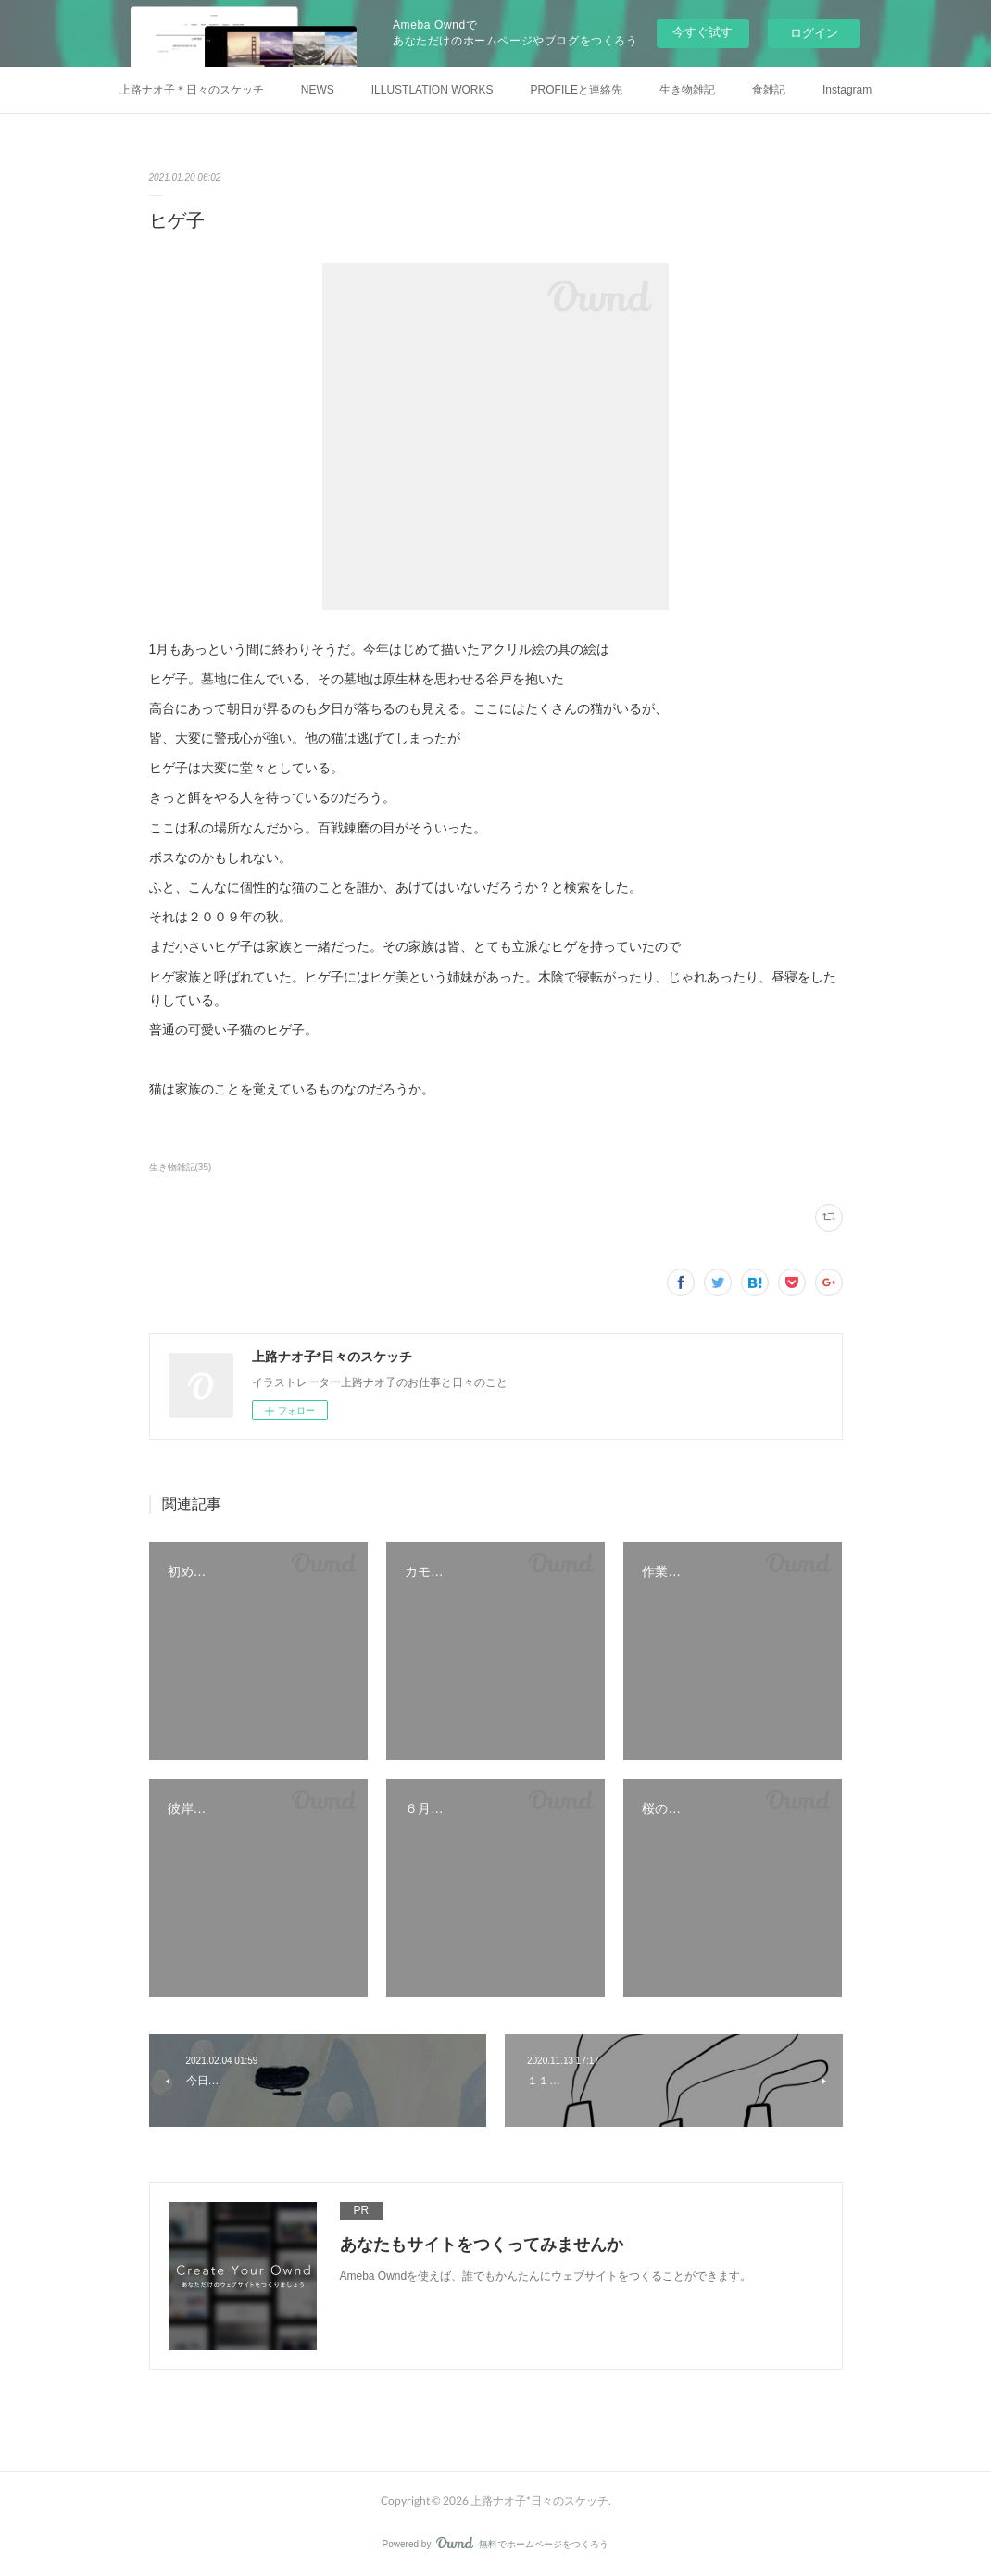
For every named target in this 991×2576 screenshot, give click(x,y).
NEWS (317, 89)
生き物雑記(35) (180, 1167)
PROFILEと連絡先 (576, 89)
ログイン (814, 33)
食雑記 (768, 89)
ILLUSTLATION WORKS (432, 89)
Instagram (847, 89)
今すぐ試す (702, 32)
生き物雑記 (687, 89)
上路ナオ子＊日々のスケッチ (191, 89)
